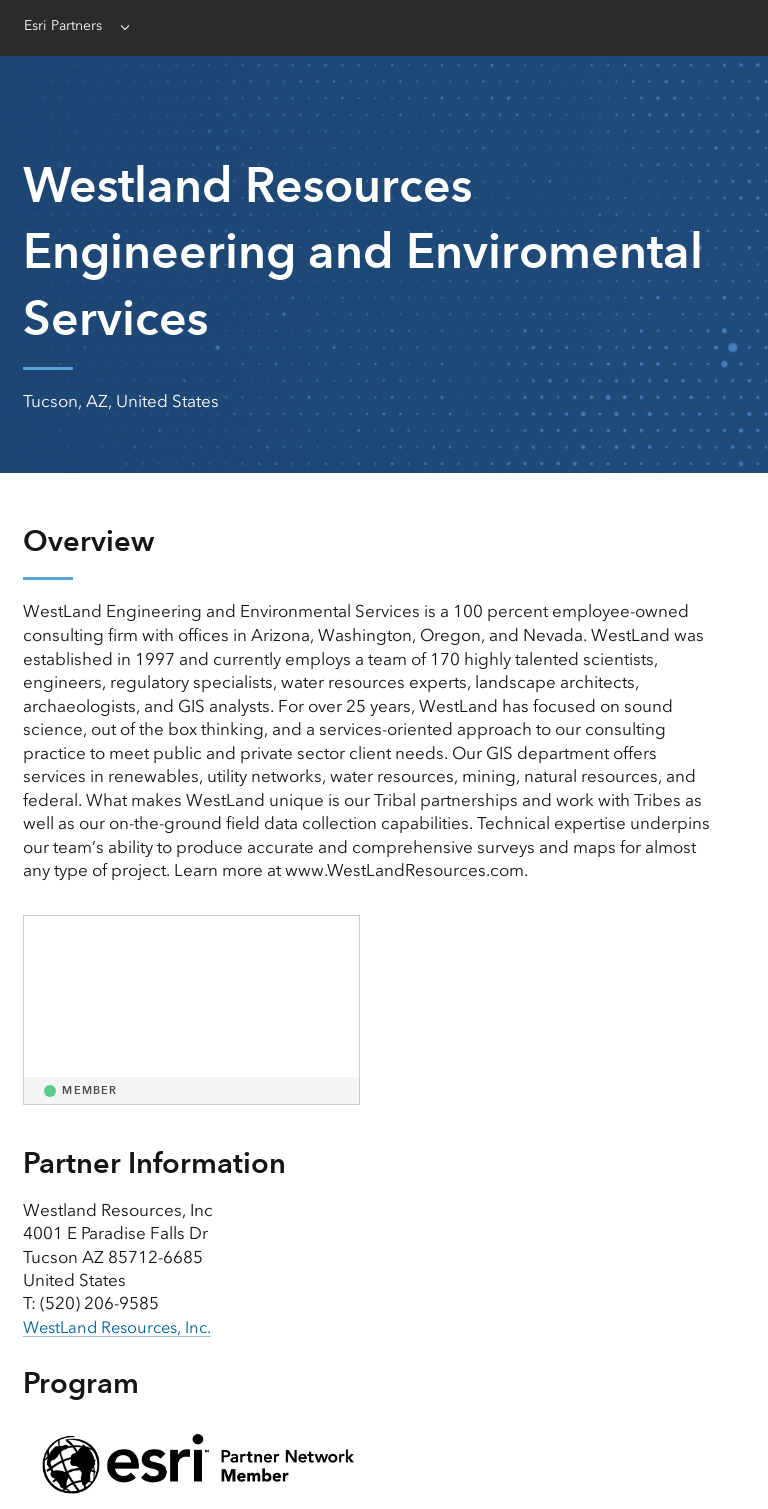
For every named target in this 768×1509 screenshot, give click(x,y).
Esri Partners (67, 26)
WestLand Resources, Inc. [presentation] (122, 1327)
